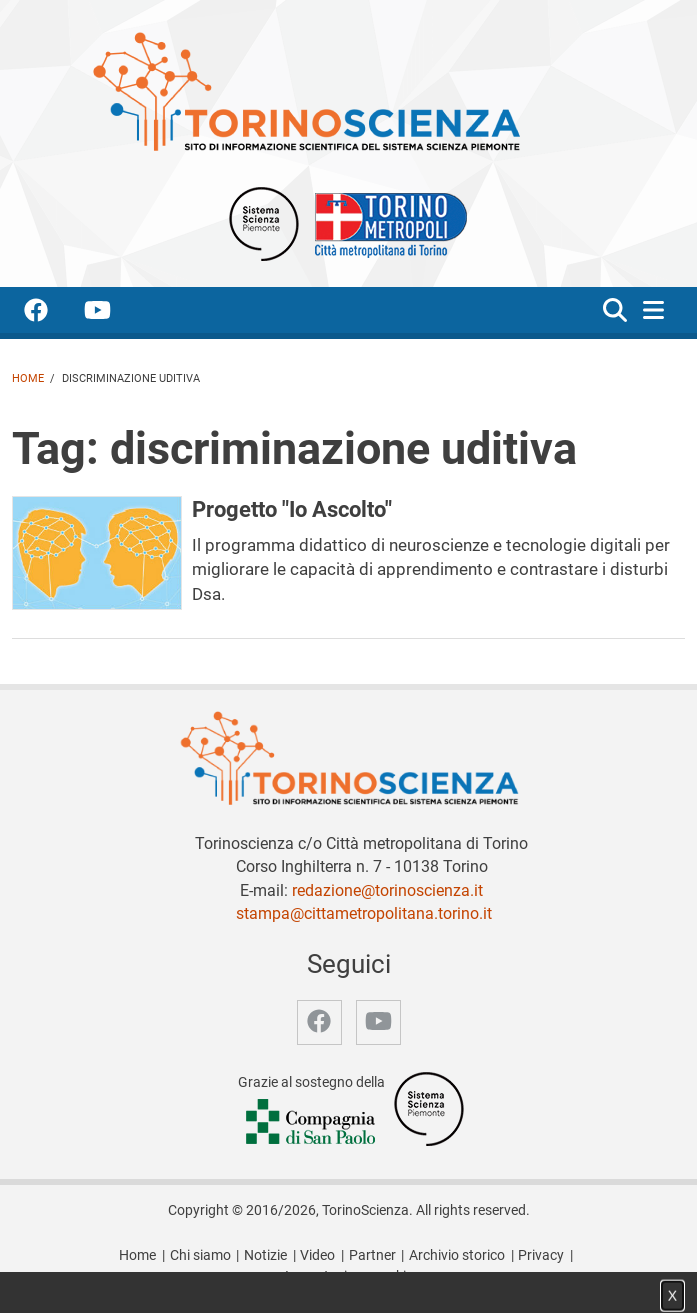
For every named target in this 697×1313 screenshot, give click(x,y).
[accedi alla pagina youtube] (113, 313)
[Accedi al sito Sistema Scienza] (429, 1108)
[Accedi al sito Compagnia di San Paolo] (312, 1123)
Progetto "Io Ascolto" (292, 509)
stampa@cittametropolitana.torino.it (364, 913)
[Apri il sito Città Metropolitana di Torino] (386, 222)
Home (28, 378)
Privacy (541, 1255)
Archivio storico (457, 1255)
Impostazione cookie (349, 1276)
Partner (372, 1255)
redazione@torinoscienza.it (387, 890)
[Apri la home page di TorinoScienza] (306, 90)
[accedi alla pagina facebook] (52, 313)
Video (317, 1255)
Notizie (265, 1255)
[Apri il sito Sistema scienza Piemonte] (264, 222)
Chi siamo (200, 1255)
